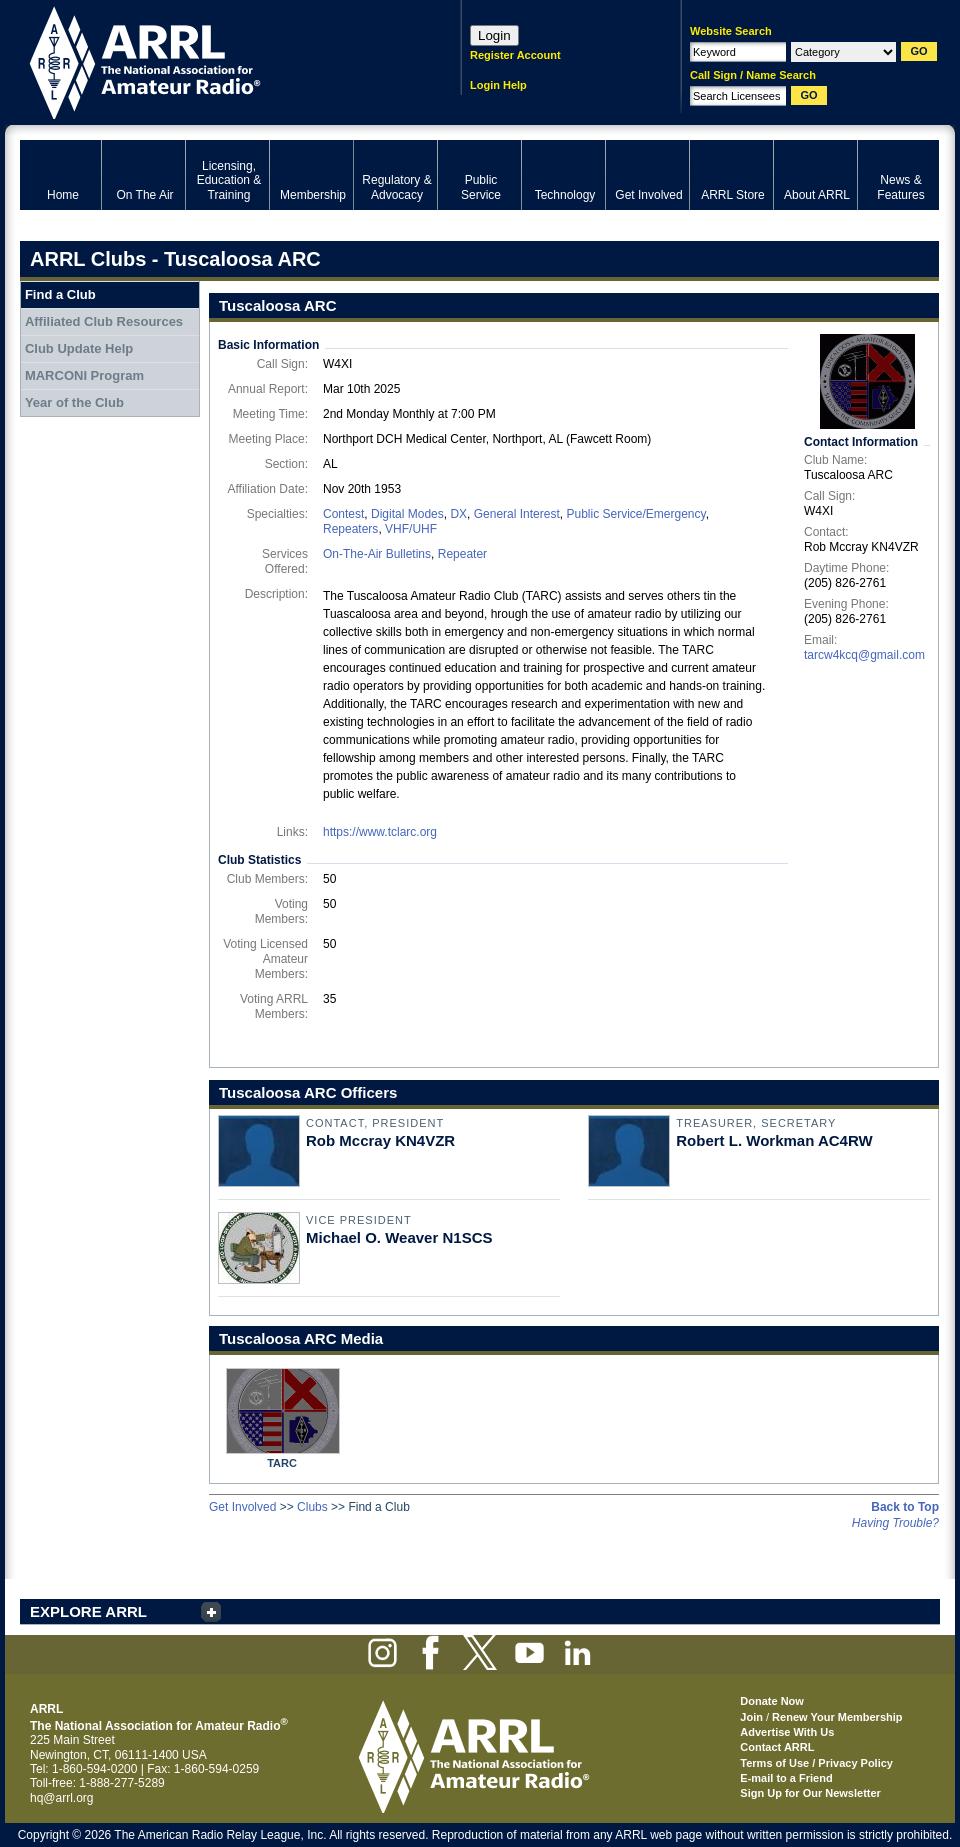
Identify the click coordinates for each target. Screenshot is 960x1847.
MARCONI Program (84, 375)
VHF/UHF (411, 529)
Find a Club (60, 294)
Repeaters (350, 529)
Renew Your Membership (837, 1717)
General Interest (517, 514)
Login (494, 35)
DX (458, 514)
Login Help (498, 85)
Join (751, 1717)
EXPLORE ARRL (88, 1611)
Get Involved (242, 1507)
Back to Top (905, 1507)
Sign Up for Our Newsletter (810, 1793)
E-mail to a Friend (786, 1778)
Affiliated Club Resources (104, 321)
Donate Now (772, 1701)
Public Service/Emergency (635, 514)
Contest (343, 514)
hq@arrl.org (62, 1798)
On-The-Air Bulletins (377, 554)
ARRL (214, 60)
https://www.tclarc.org (380, 832)
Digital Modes (407, 514)
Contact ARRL (777, 1747)
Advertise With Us (787, 1732)
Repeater (462, 554)
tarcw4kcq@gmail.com (864, 655)
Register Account (515, 55)
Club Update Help (79, 348)
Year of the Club (74, 402)
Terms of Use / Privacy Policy (816, 1763)
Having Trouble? (895, 1523)
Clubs (312, 1507)
